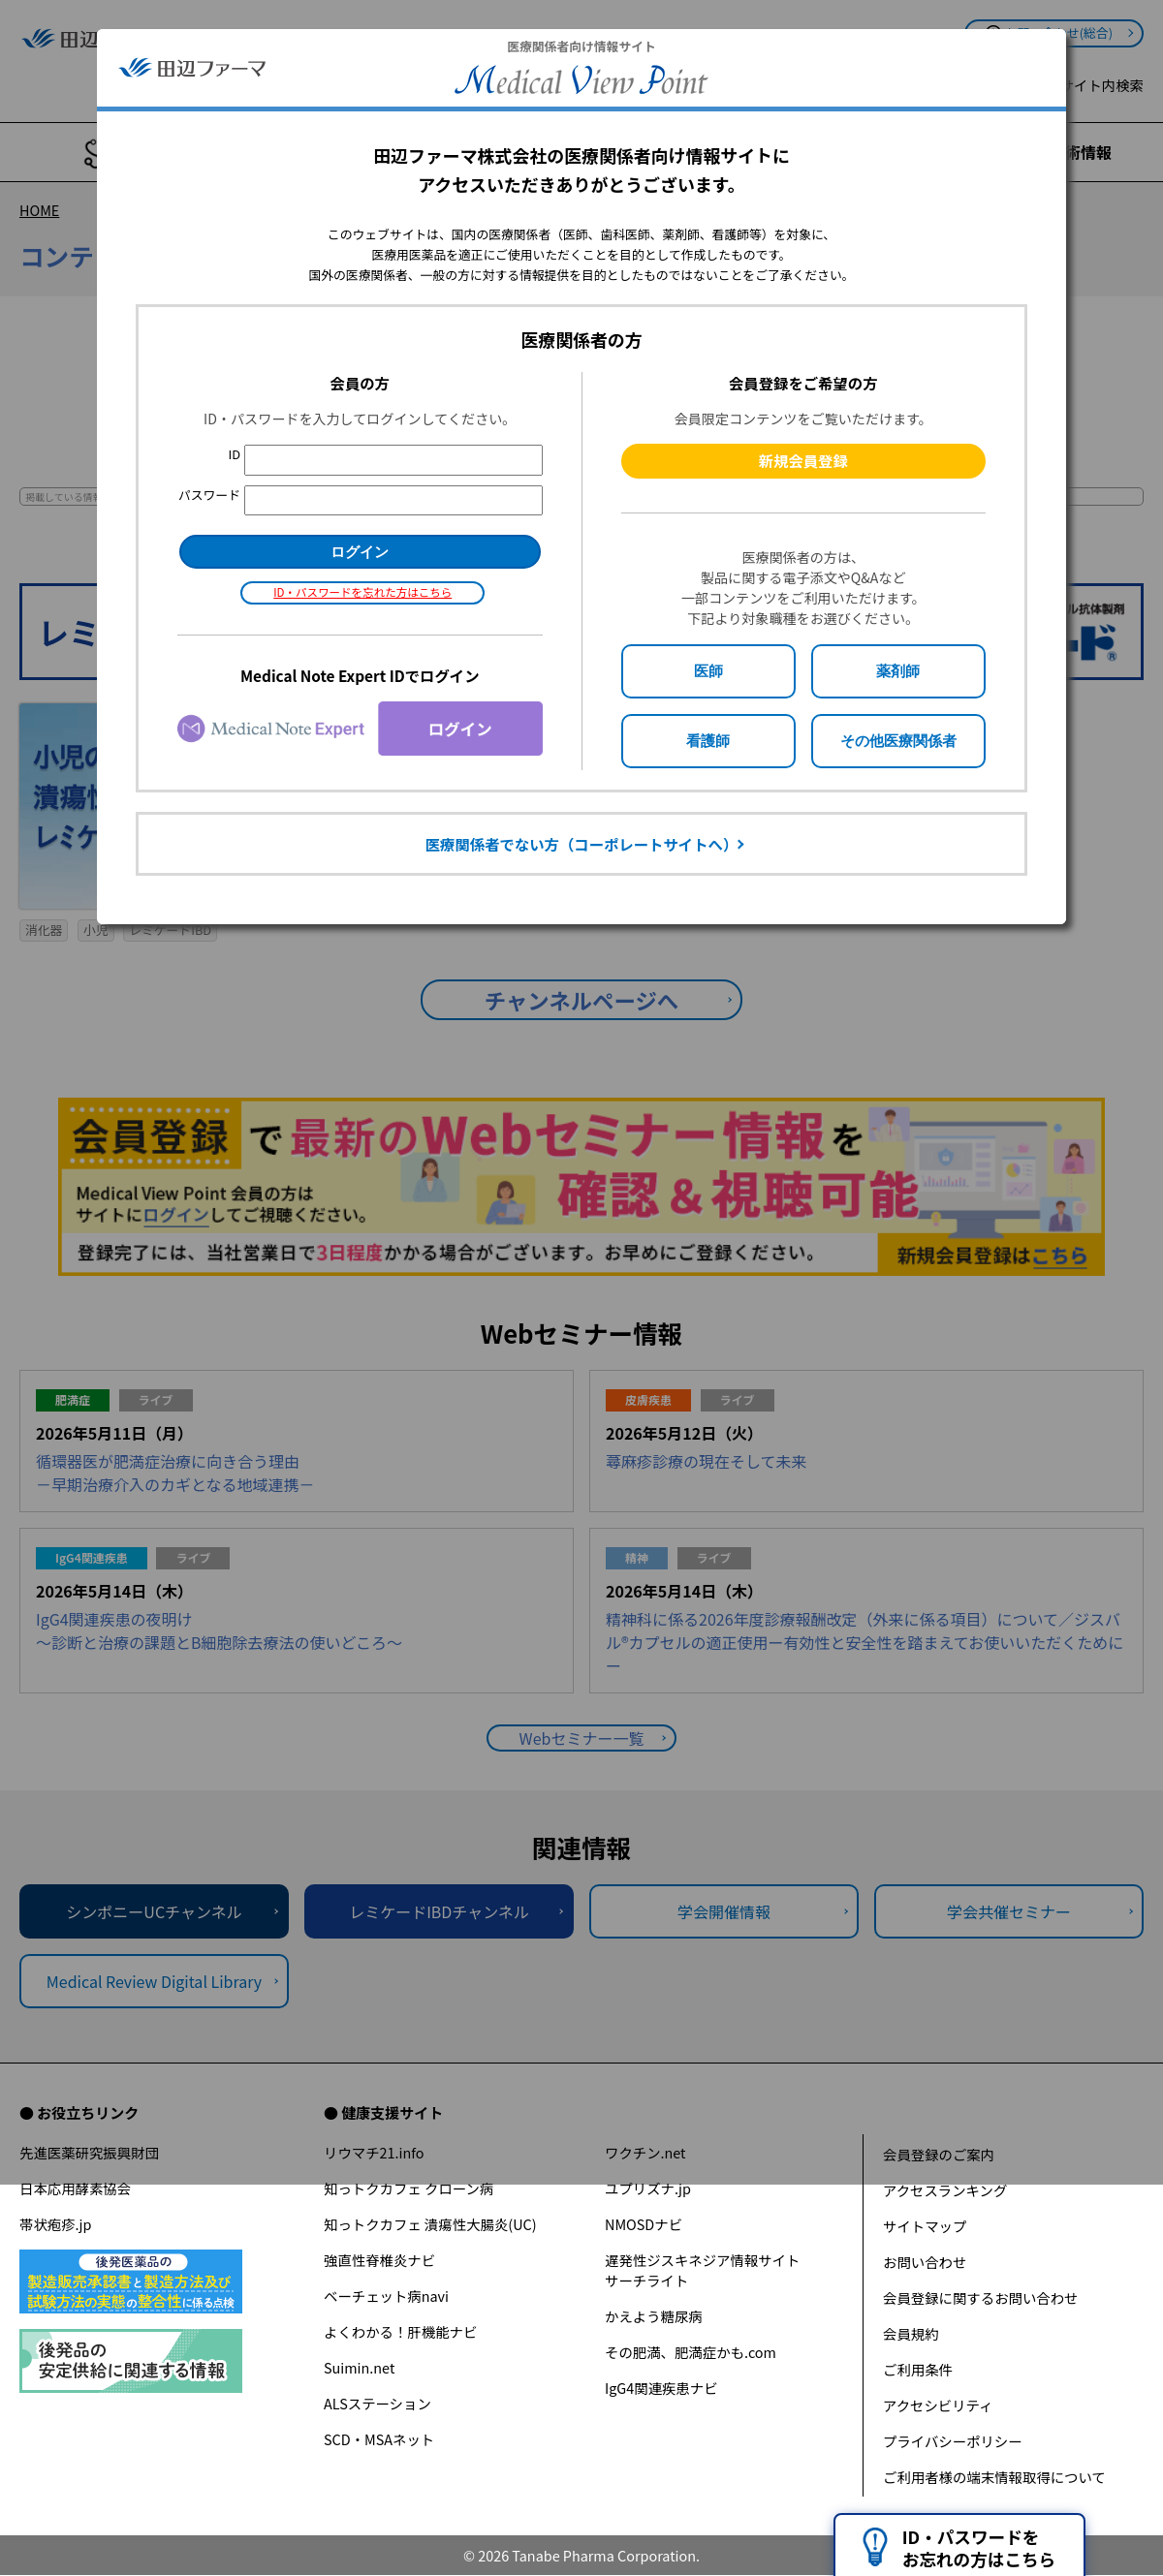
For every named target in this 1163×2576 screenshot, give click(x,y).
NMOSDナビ (643, 2224)
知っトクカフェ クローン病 (408, 2188)
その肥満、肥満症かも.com (690, 2352)
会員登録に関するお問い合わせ (980, 2297)
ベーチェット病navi (386, 2295)
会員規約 (911, 2333)
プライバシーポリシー (952, 2441)
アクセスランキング (945, 2190)
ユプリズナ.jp (648, 2188)
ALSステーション (377, 2403)
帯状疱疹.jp (55, 2224)
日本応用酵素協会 (75, 2188)
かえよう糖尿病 (654, 2316)
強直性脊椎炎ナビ (379, 2260)
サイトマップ (924, 2226)
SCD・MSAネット (379, 2439)
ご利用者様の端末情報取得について (994, 2477)
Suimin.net (359, 2367)
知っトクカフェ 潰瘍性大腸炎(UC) (430, 2224)
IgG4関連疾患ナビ (661, 2387)
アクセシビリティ (938, 2405)
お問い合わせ (924, 2261)
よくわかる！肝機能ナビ (400, 2331)
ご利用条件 (918, 2369)
